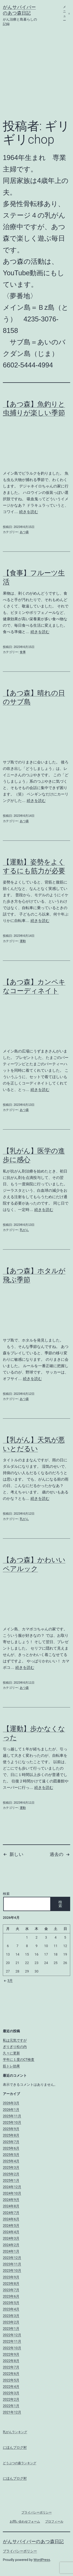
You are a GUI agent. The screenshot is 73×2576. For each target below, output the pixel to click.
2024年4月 (11, 2232)
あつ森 (24, 532)
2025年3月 (11, 2167)
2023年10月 (12, 2270)
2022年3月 (11, 2393)
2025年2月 (11, 2174)
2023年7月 (11, 2290)
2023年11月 (12, 2264)
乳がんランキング (15, 2432)
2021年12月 (12, 2412)
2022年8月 (11, 2361)
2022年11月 (12, 2341)
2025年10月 (12, 2122)
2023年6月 (11, 2296)
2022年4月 (11, 2387)
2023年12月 (12, 2258)
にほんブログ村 (15, 2447)
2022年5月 (11, 2380)
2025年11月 (12, 2116)
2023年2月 (11, 2322)
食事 (23, 652)
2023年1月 (11, 2328)
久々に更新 (11, 2053)
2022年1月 (11, 2406)
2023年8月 (11, 2283)
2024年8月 (11, 2206)
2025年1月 (11, 2180)
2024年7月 (11, 2213)
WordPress (42, 2560)
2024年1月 (11, 2251)
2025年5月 (11, 2155)
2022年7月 (11, 2367)
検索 (6, 1894)
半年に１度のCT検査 (18, 2059)
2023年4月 (11, 2309)
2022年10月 (12, 2348)
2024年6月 (11, 2219)
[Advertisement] (36, 76)
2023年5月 (11, 2303)
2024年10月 (12, 2193)
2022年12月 (12, 2335)
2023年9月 (11, 2277)
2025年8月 (11, 2135)
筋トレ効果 (11, 2066)
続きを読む (28, 512)
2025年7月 (11, 2142)
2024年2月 (11, 2245)
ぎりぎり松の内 (15, 2047)
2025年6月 (11, 2148)
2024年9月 (11, 2200)
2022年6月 (11, 2374)
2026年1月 (11, 2110)
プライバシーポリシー (20, 2551)
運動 (23, 941)
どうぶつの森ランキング (19, 2463)
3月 (8, 1980)
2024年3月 (11, 2238)
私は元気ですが (15, 2040)
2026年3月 (11, 2103)
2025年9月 (11, 2129)
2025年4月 (11, 2161)
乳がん (24, 1229)
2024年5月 (11, 2225)
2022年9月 (11, 2354)
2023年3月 (11, 2316)
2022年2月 (11, 2399)
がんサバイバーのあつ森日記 (33, 2541)
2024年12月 (12, 2187)
